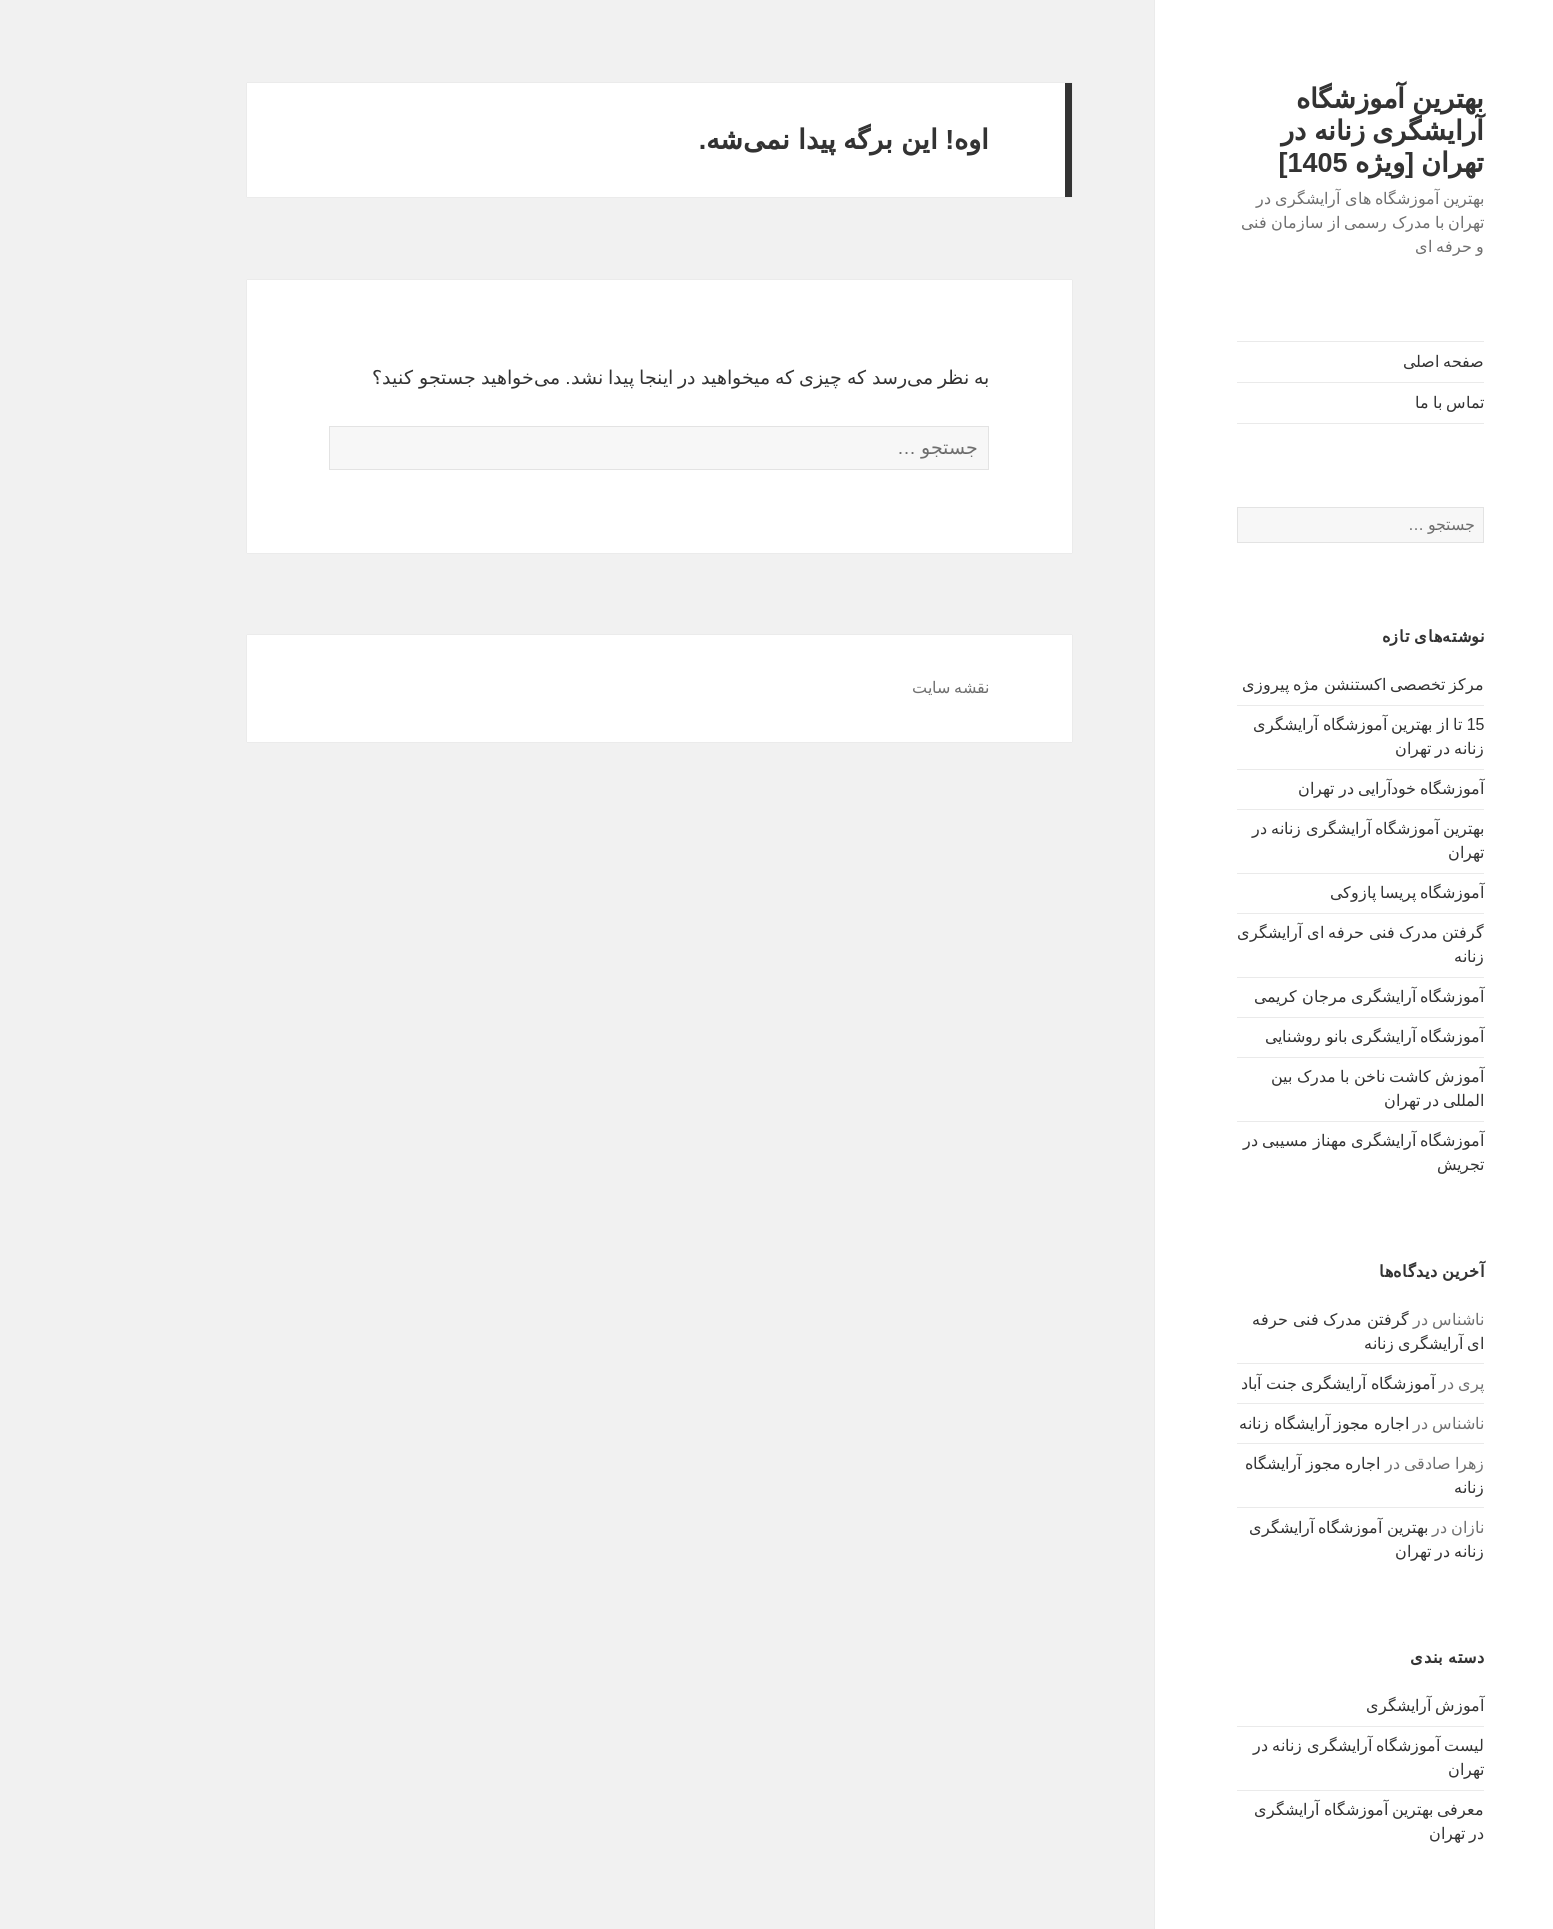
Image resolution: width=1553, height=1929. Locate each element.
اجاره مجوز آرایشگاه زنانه (1234, 1423)
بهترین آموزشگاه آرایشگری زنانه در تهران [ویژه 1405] (1292, 131)
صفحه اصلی (1354, 361)
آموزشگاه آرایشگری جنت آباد (1248, 1383)
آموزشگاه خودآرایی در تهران (1302, 788)
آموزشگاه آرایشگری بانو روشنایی (1285, 1036)
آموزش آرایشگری (1336, 1705)
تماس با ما (1361, 402)
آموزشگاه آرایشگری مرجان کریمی (1280, 996)
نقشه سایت (861, 687)
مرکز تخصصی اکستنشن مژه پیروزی (1274, 684)
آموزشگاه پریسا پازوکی (1318, 892)
